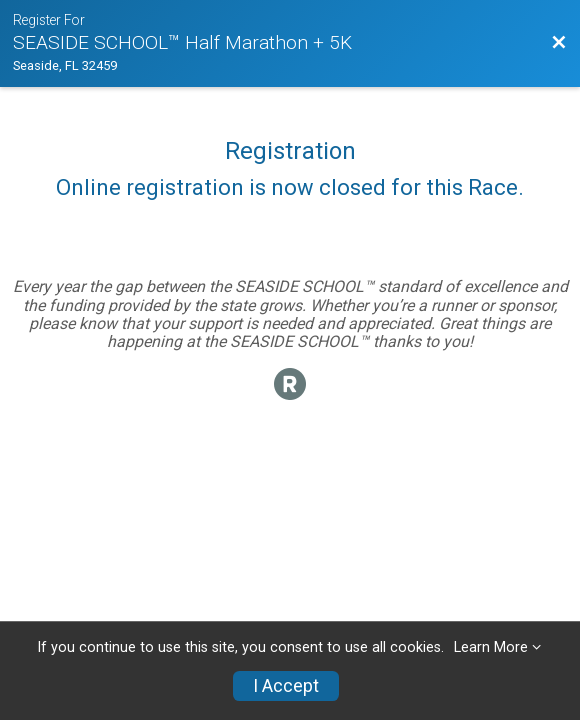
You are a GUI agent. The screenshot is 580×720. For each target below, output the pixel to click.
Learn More (491, 647)
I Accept (286, 686)
